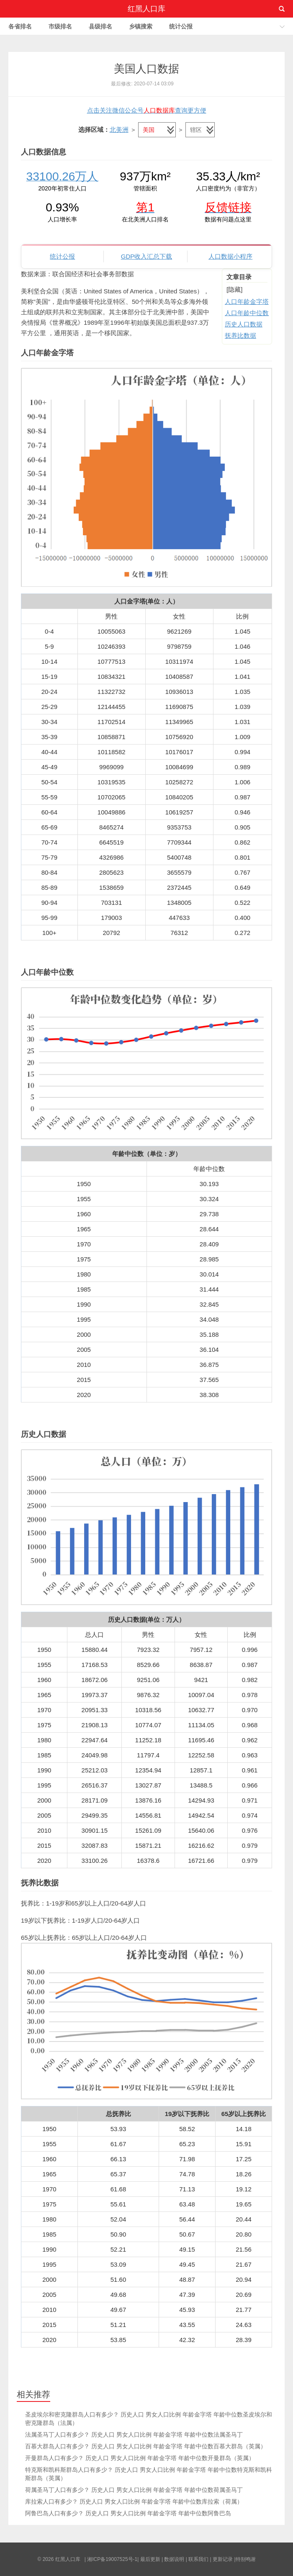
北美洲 (119, 129)
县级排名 (100, 26)
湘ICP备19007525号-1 (112, 2559)
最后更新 (150, 2559)
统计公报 (181, 26)
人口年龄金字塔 (247, 301)
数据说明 (174, 2559)
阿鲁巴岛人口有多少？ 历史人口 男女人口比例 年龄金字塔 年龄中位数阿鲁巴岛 (128, 2513)
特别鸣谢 (246, 2559)
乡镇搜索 (140, 26)
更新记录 (223, 2559)
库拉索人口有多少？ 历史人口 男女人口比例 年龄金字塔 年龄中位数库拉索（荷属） (134, 2501)
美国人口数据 (146, 68)
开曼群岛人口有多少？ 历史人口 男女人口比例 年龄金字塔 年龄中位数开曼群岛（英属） (139, 2458)
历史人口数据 (243, 324)
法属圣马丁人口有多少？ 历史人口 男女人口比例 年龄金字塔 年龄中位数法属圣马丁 (134, 2434)
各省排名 (20, 26)
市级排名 (60, 26)
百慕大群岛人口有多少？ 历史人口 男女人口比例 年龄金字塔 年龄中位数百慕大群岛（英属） (145, 2446)
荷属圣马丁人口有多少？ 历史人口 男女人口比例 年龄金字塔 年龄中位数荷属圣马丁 (134, 2489)
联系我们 (198, 2559)
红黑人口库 (146, 9)
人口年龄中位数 (247, 312)
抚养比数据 (240, 335)
